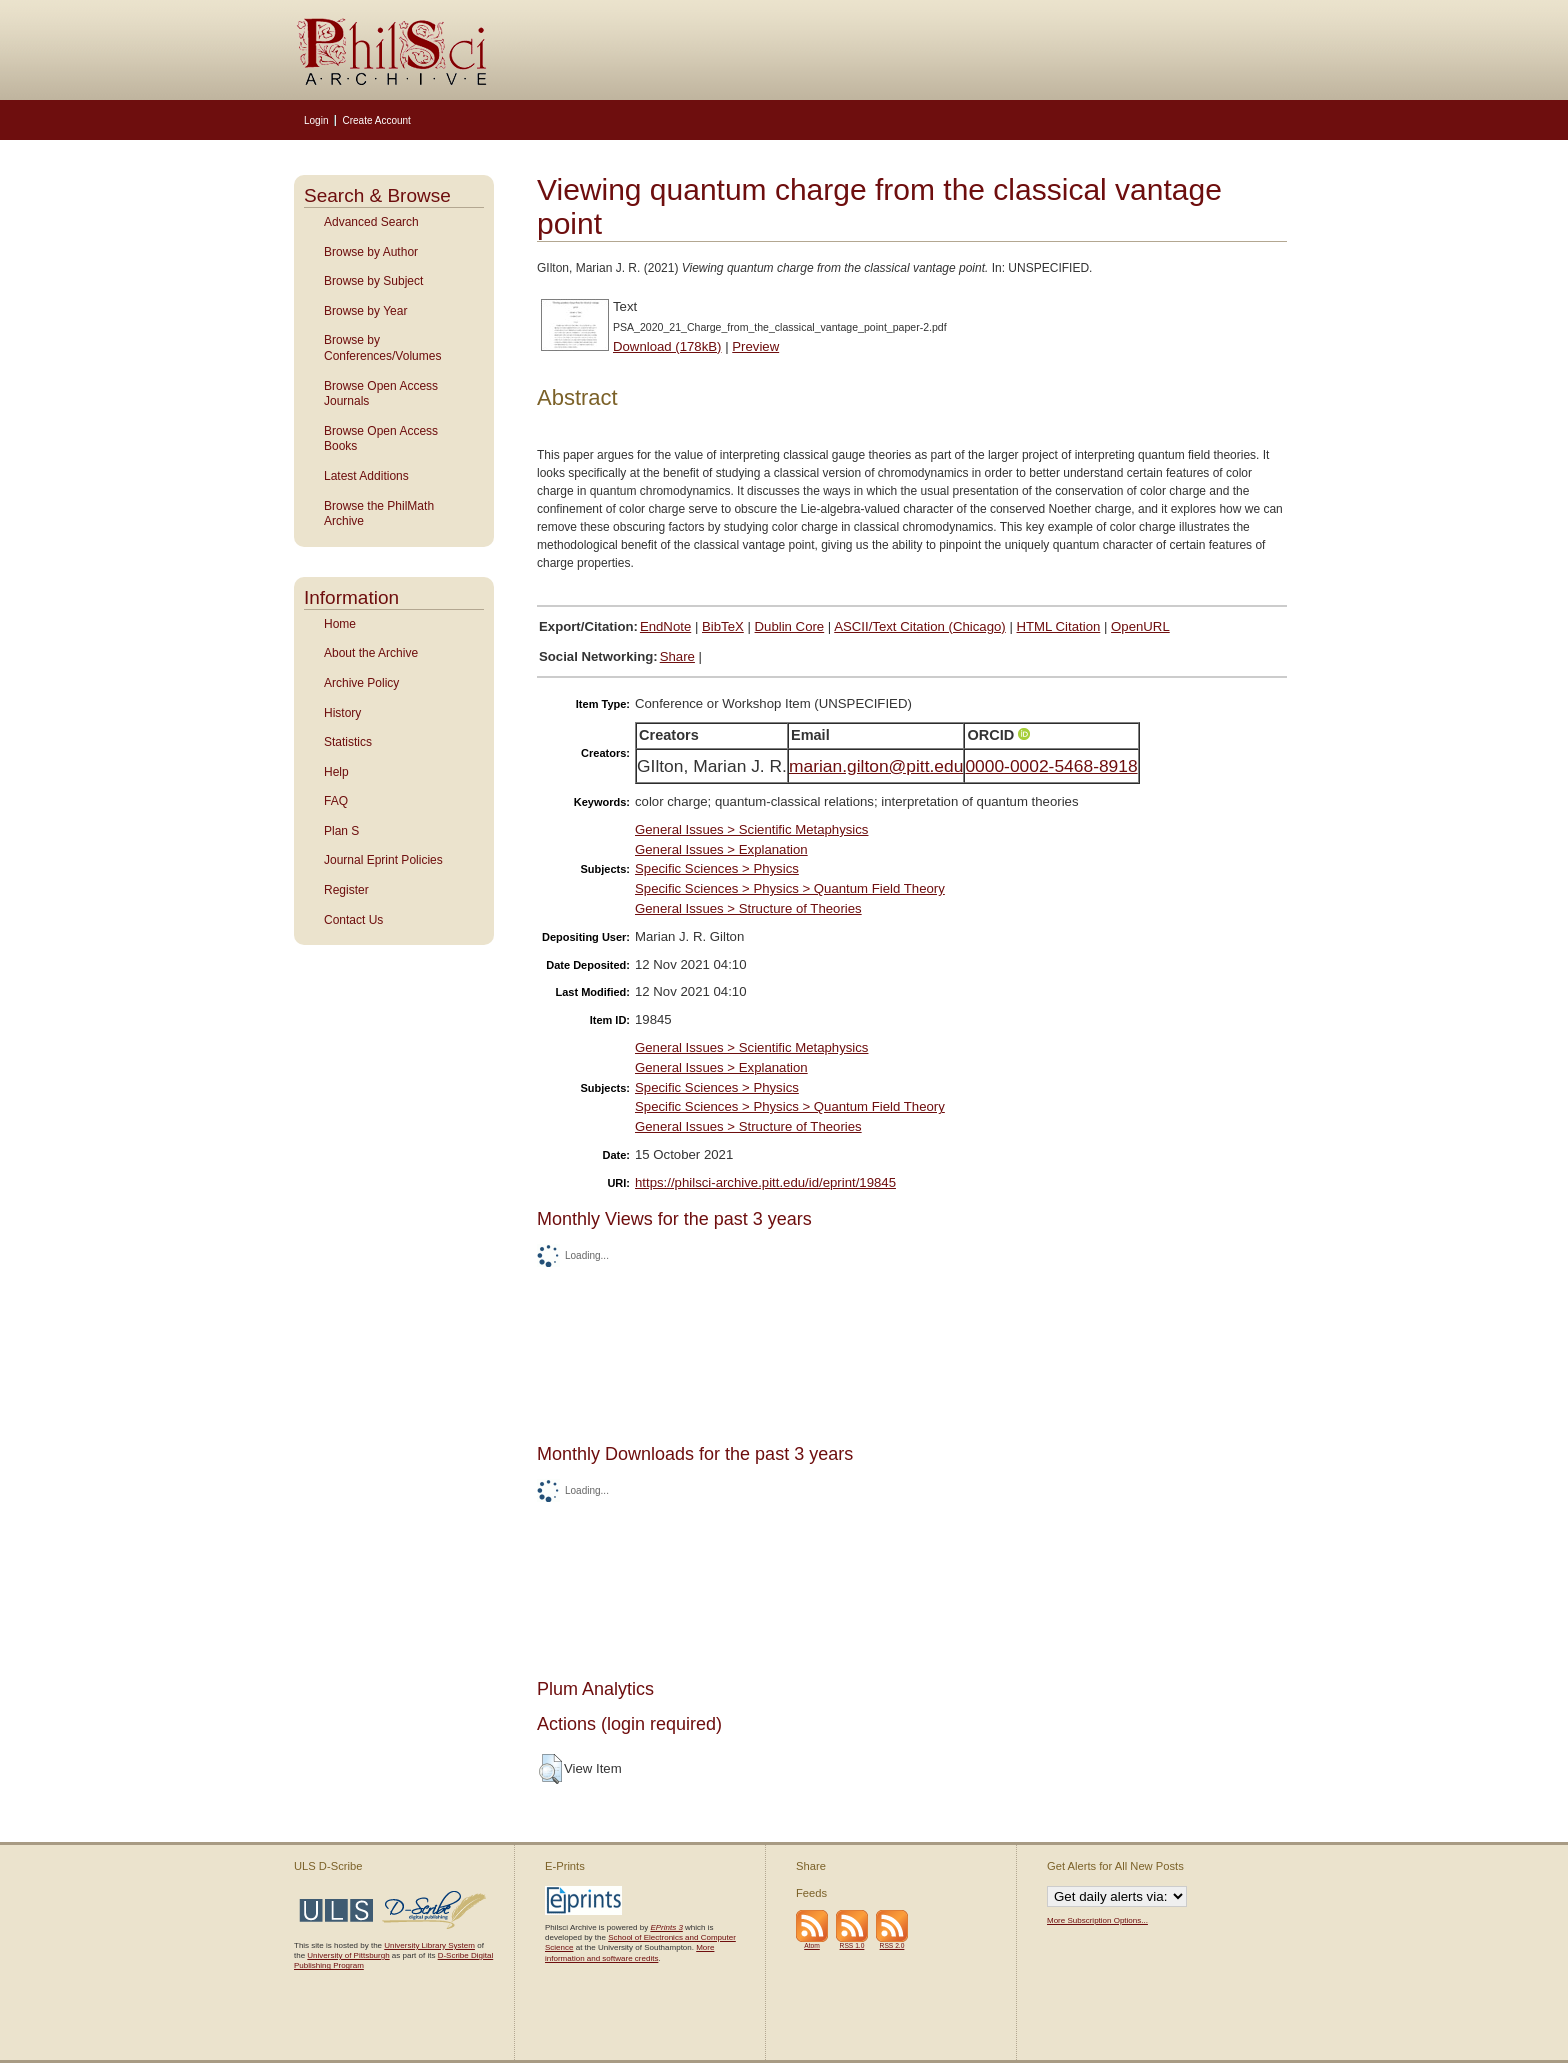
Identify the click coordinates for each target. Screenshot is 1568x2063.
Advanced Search (371, 222)
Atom (812, 1945)
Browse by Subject (373, 281)
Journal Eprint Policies (383, 860)
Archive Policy (361, 683)
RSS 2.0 (892, 1945)
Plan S (341, 831)
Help (336, 772)
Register (346, 890)
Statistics (348, 742)
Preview (755, 346)
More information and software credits (629, 1952)
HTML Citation (1059, 626)
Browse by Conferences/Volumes (382, 348)
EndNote (665, 626)
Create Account (376, 120)
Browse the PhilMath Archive (379, 514)
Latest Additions (366, 476)
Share (677, 656)
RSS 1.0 (852, 1945)
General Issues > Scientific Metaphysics (751, 829)
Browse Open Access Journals (381, 394)
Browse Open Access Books (381, 439)
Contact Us (353, 920)
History (342, 713)
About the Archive (371, 653)
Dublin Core (790, 626)
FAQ (336, 801)
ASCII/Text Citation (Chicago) (920, 626)
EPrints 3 (666, 1927)
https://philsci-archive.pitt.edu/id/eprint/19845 (765, 1182)
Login (316, 120)
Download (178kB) (667, 346)
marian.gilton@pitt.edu (876, 766)
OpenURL (1140, 626)
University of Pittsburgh (348, 1955)
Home (340, 624)
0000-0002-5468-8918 (1051, 766)
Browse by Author (371, 252)
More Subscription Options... (1097, 1920)
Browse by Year (365, 311)
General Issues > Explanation (721, 849)
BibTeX (723, 626)
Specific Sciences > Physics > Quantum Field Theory (790, 888)
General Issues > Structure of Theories (748, 908)
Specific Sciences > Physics (717, 868)
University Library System (429, 1945)
